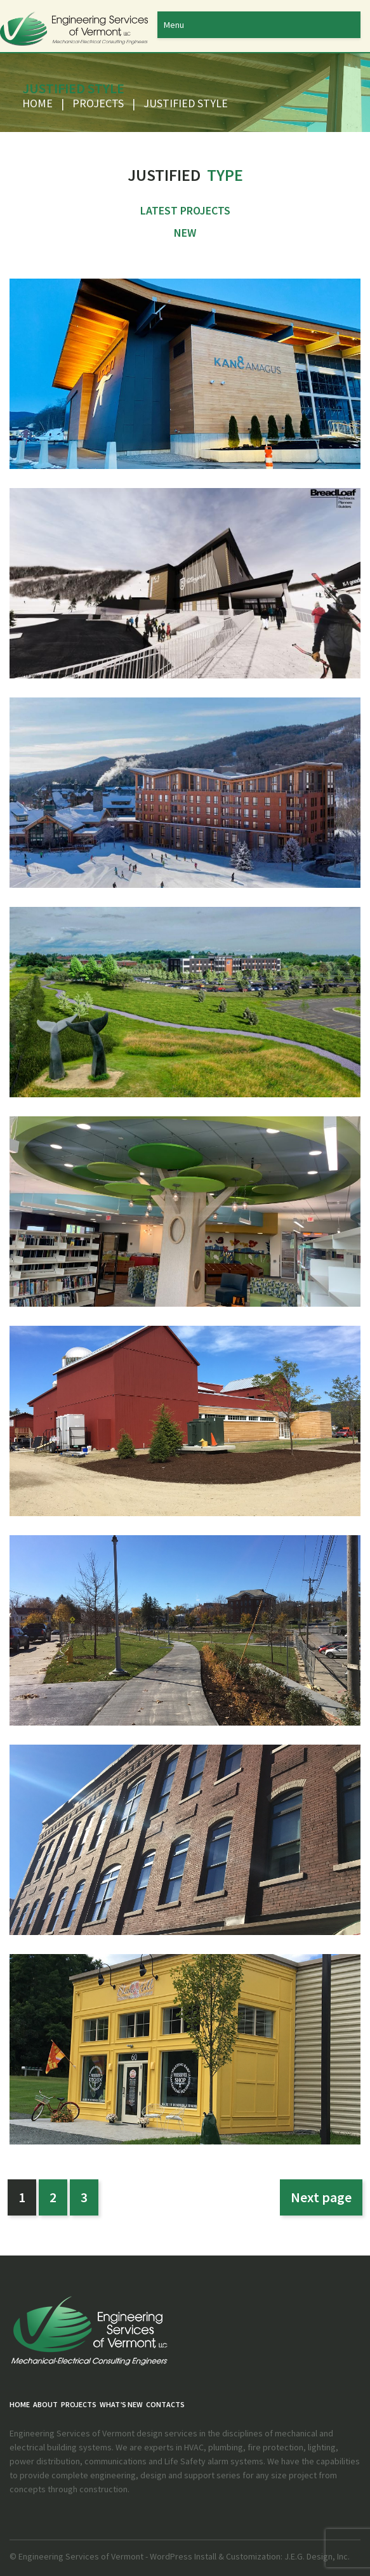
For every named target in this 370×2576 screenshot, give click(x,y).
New (185, 232)
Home (37, 103)
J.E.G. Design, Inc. (316, 2556)
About (45, 2404)
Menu (174, 24)
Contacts (165, 2404)
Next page (321, 2197)
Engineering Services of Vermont (80, 2556)
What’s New (121, 2404)
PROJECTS (98, 103)
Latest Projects (185, 210)
